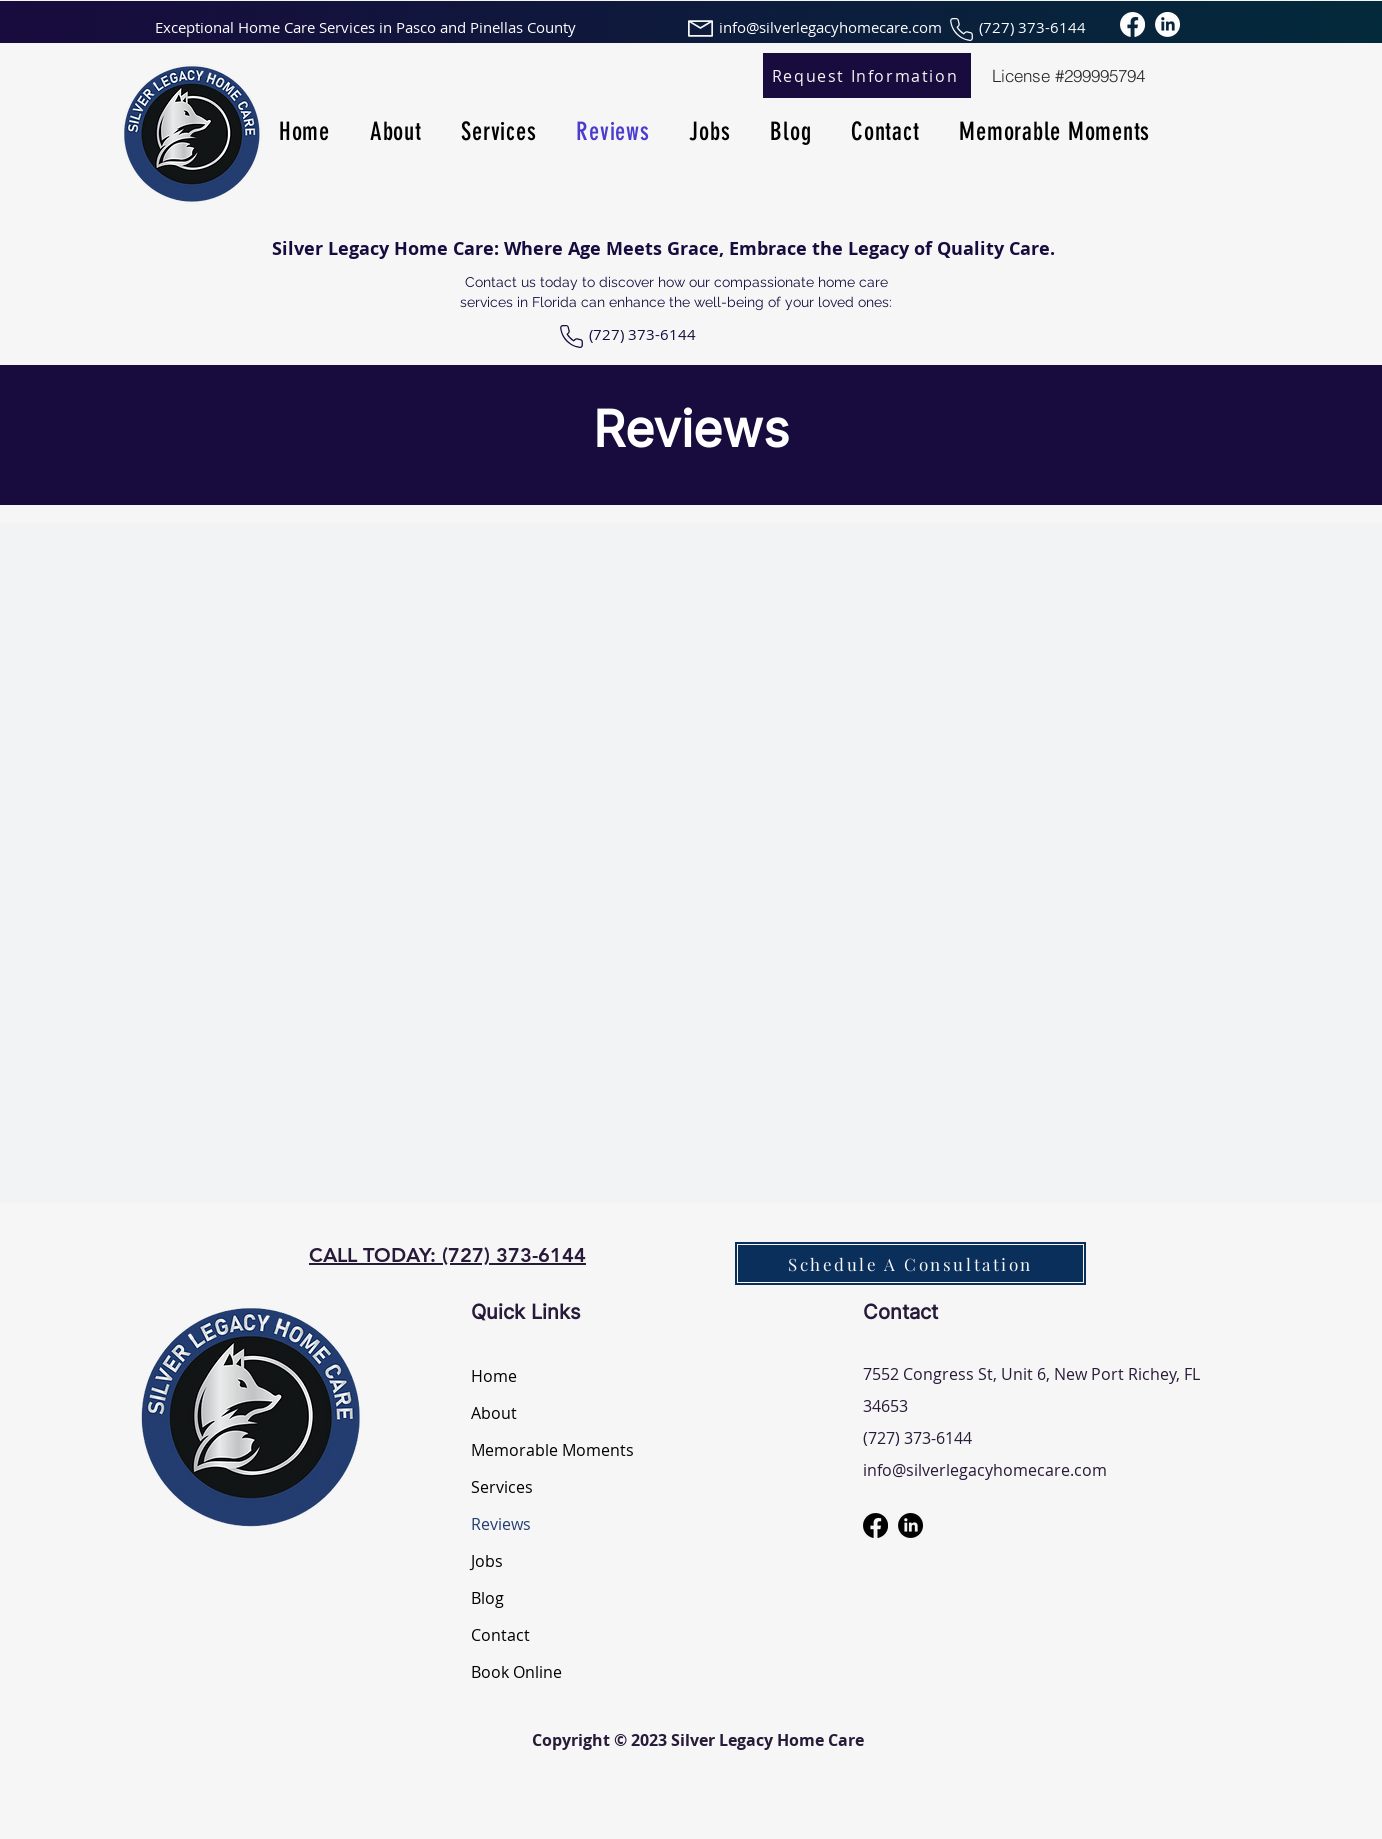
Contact (500, 1635)
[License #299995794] (1068, 75)
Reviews (501, 1524)
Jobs (487, 1561)
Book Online (516, 1672)
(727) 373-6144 (642, 334)
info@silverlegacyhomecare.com (985, 1470)
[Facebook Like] (257, 345)
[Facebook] (1132, 24)
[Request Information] (867, 75)
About (494, 1413)
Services (502, 1487)
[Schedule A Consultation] (910, 1263)
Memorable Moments (541, 1450)
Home (494, 1376)
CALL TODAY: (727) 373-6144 (447, 1255)
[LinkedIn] (1167, 24)
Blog (487, 1598)
